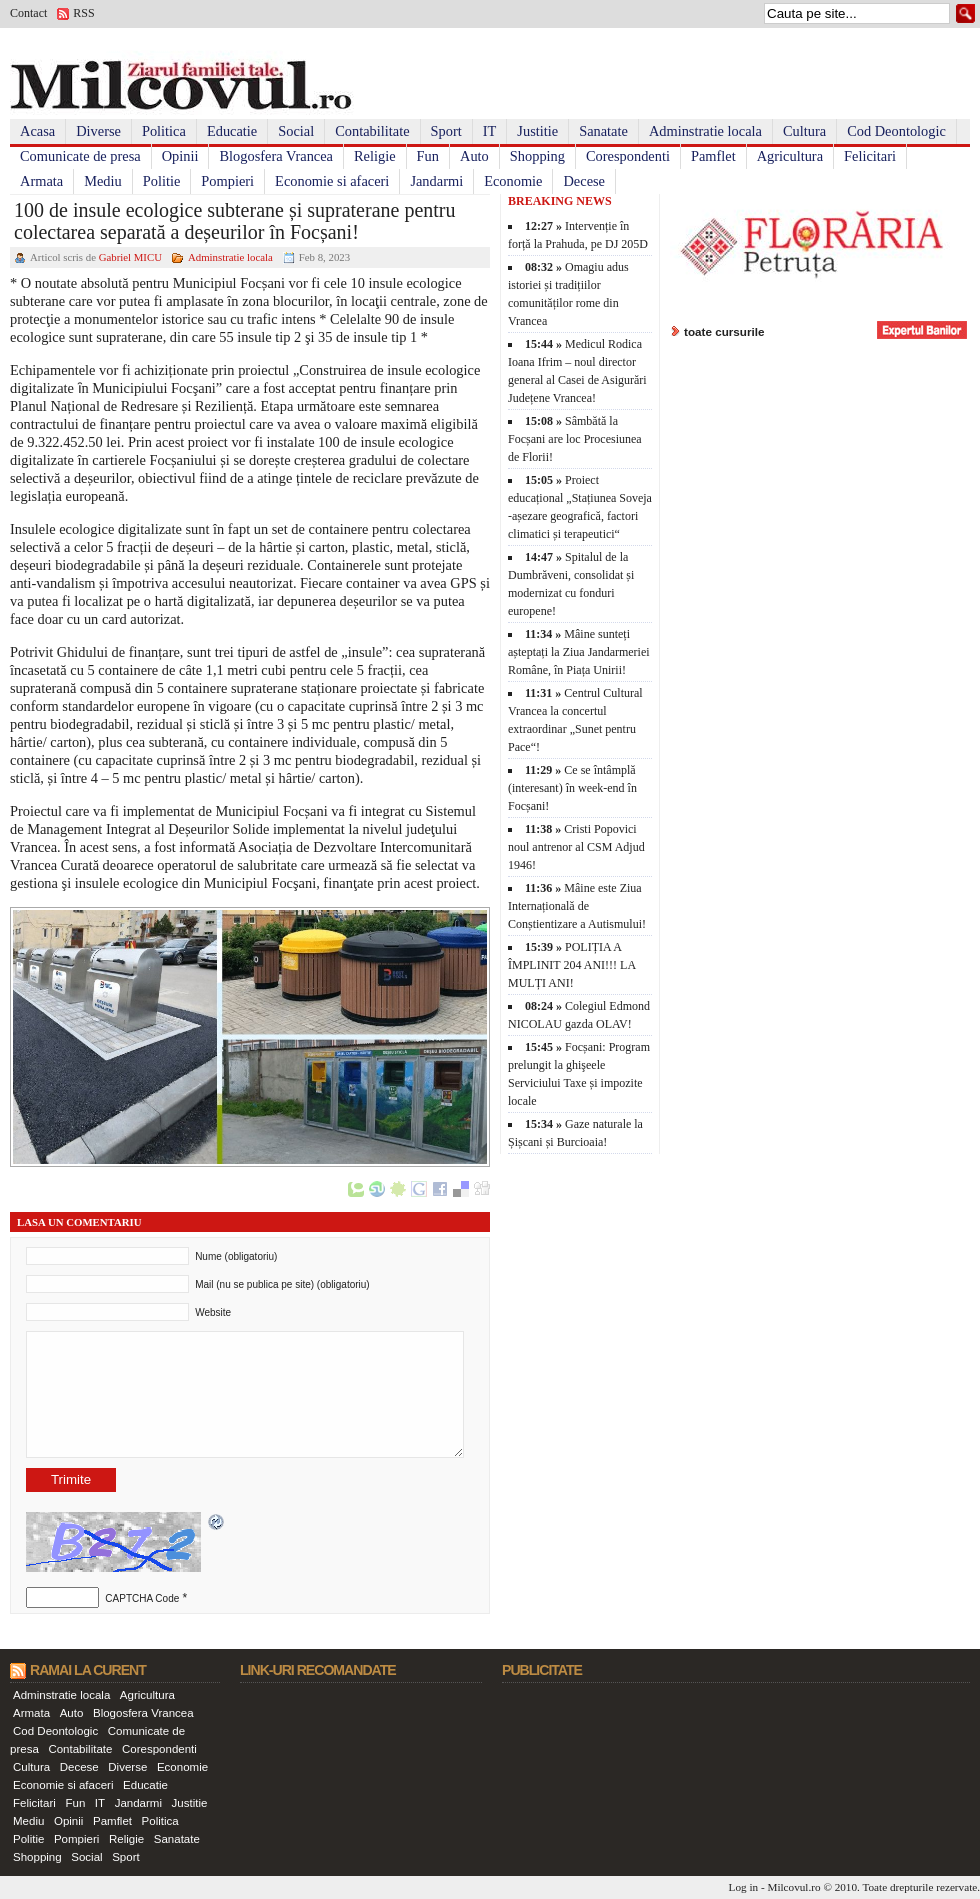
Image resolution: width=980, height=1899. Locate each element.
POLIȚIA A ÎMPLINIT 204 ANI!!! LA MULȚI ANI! (571, 965)
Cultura (804, 131)
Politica (164, 131)
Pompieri (227, 181)
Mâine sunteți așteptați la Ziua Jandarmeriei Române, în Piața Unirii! (579, 652)
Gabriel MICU (130, 257)
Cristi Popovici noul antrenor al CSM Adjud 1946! (576, 847)
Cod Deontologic (896, 131)
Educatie (232, 131)
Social (296, 131)
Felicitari (870, 156)
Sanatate (603, 131)
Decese (584, 181)
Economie (513, 181)
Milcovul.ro (793, 1887)
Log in (744, 1887)
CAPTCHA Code (142, 1598)
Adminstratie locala (705, 131)
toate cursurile (724, 331)
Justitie (537, 131)
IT (490, 131)
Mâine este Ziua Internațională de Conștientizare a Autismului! (577, 906)
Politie (162, 181)
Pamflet (713, 156)
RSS (83, 13)
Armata (41, 181)
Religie (375, 156)
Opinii (180, 156)
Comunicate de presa (80, 156)
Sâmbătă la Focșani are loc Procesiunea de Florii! (575, 439)
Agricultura (790, 156)
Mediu (103, 181)
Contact (28, 13)
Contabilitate (372, 131)
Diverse (98, 131)
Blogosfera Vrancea (276, 156)
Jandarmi (436, 181)
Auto (474, 156)
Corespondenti (628, 156)
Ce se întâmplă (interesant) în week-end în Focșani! (572, 788)
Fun (428, 156)
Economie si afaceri (332, 181)
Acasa (37, 131)
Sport (446, 131)
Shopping (537, 156)
